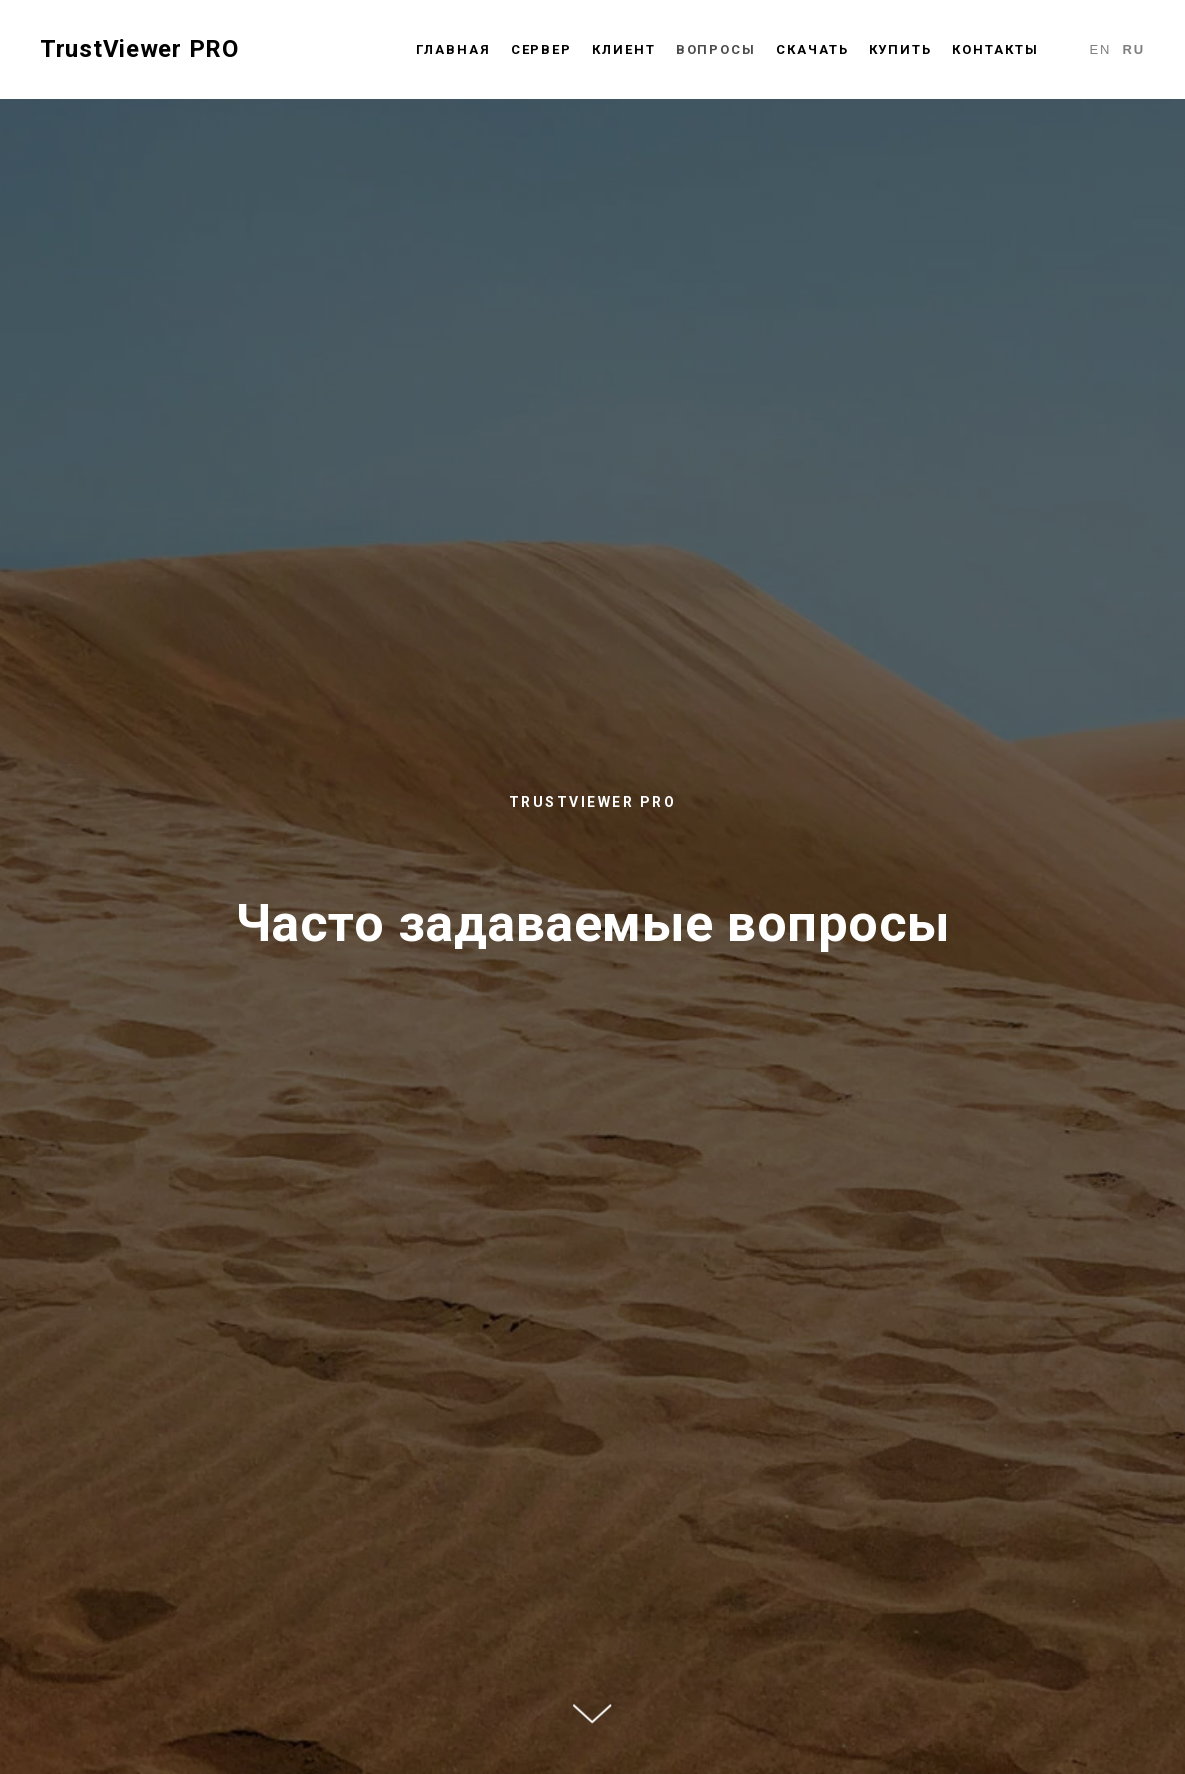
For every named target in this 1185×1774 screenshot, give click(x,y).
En (1100, 49)
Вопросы (716, 49)
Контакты (995, 49)
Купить (901, 49)
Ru (1133, 49)
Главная (453, 49)
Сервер (542, 49)
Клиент (624, 49)
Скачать (812, 49)
